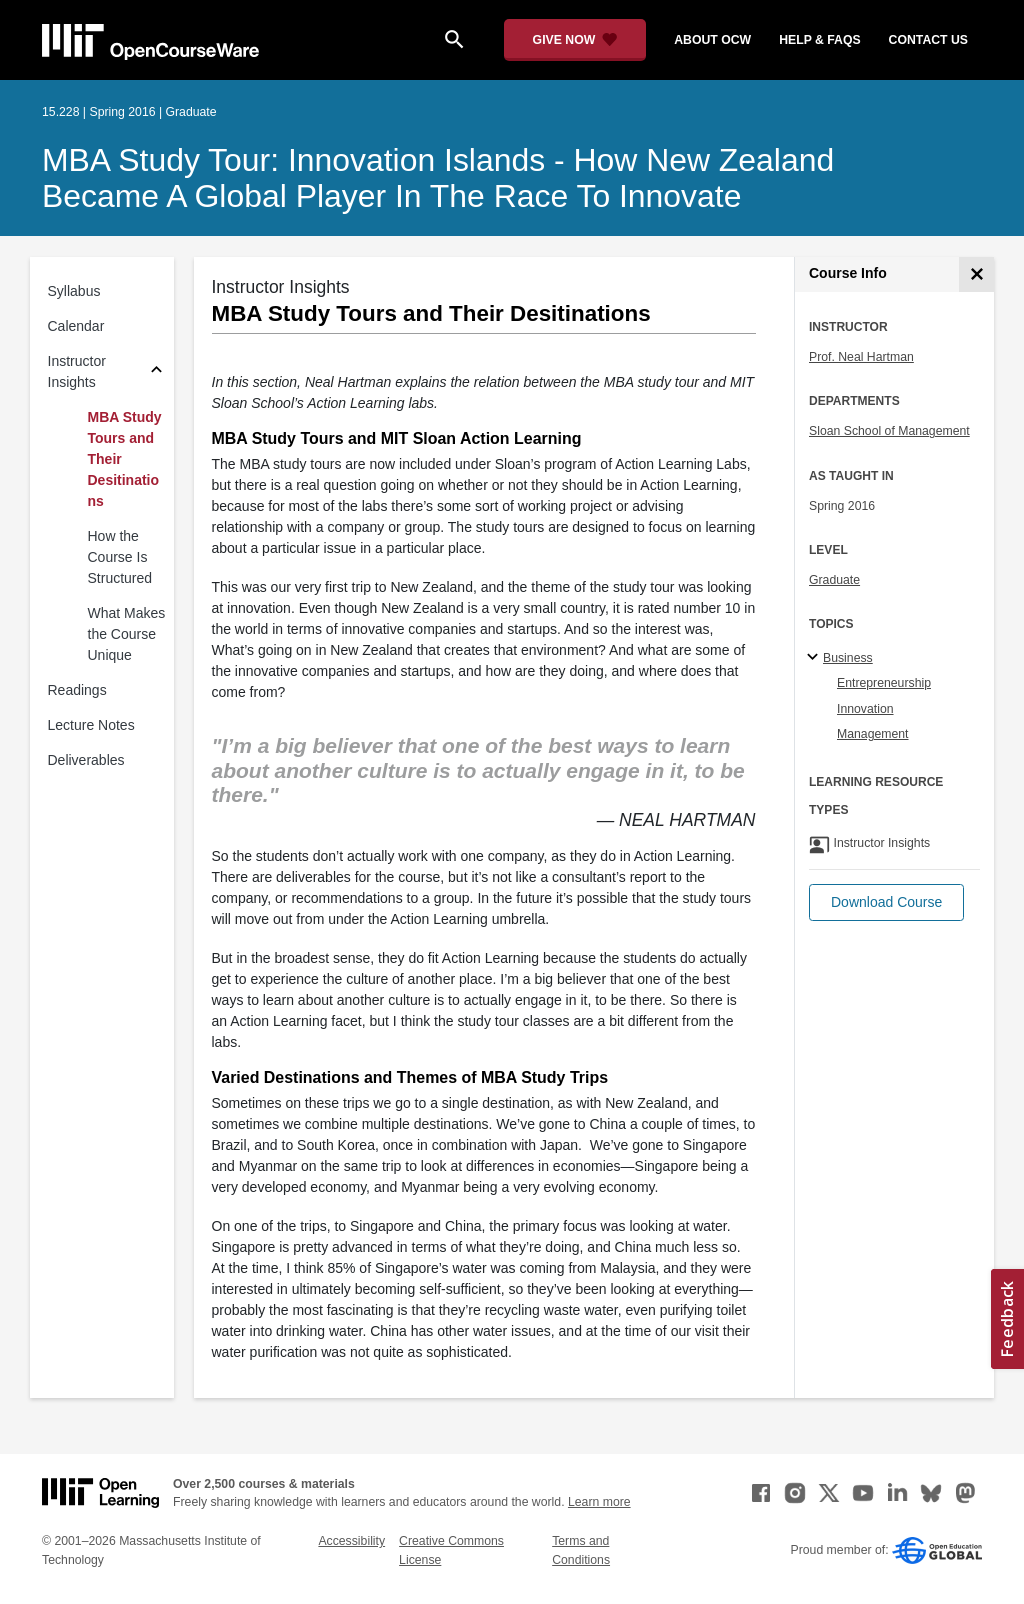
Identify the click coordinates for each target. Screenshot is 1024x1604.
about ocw (712, 40)
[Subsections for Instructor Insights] (156, 372)
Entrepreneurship (884, 683)
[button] (886, 902)
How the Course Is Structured (120, 557)
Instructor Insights (77, 371)
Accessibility (351, 1541)
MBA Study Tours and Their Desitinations (125, 459)
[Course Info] (976, 274)
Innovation (865, 709)
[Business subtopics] (815, 658)
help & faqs (819, 40)
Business (848, 658)
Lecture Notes (91, 725)
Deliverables (86, 760)
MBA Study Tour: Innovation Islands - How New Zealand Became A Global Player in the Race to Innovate (438, 178)
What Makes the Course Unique (127, 634)
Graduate (834, 580)
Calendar (76, 326)
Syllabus (74, 291)
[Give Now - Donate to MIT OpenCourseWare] (575, 40)
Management (873, 734)
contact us (928, 40)
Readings (77, 690)
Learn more (599, 1502)
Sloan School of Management (889, 431)
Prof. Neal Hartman (861, 357)
